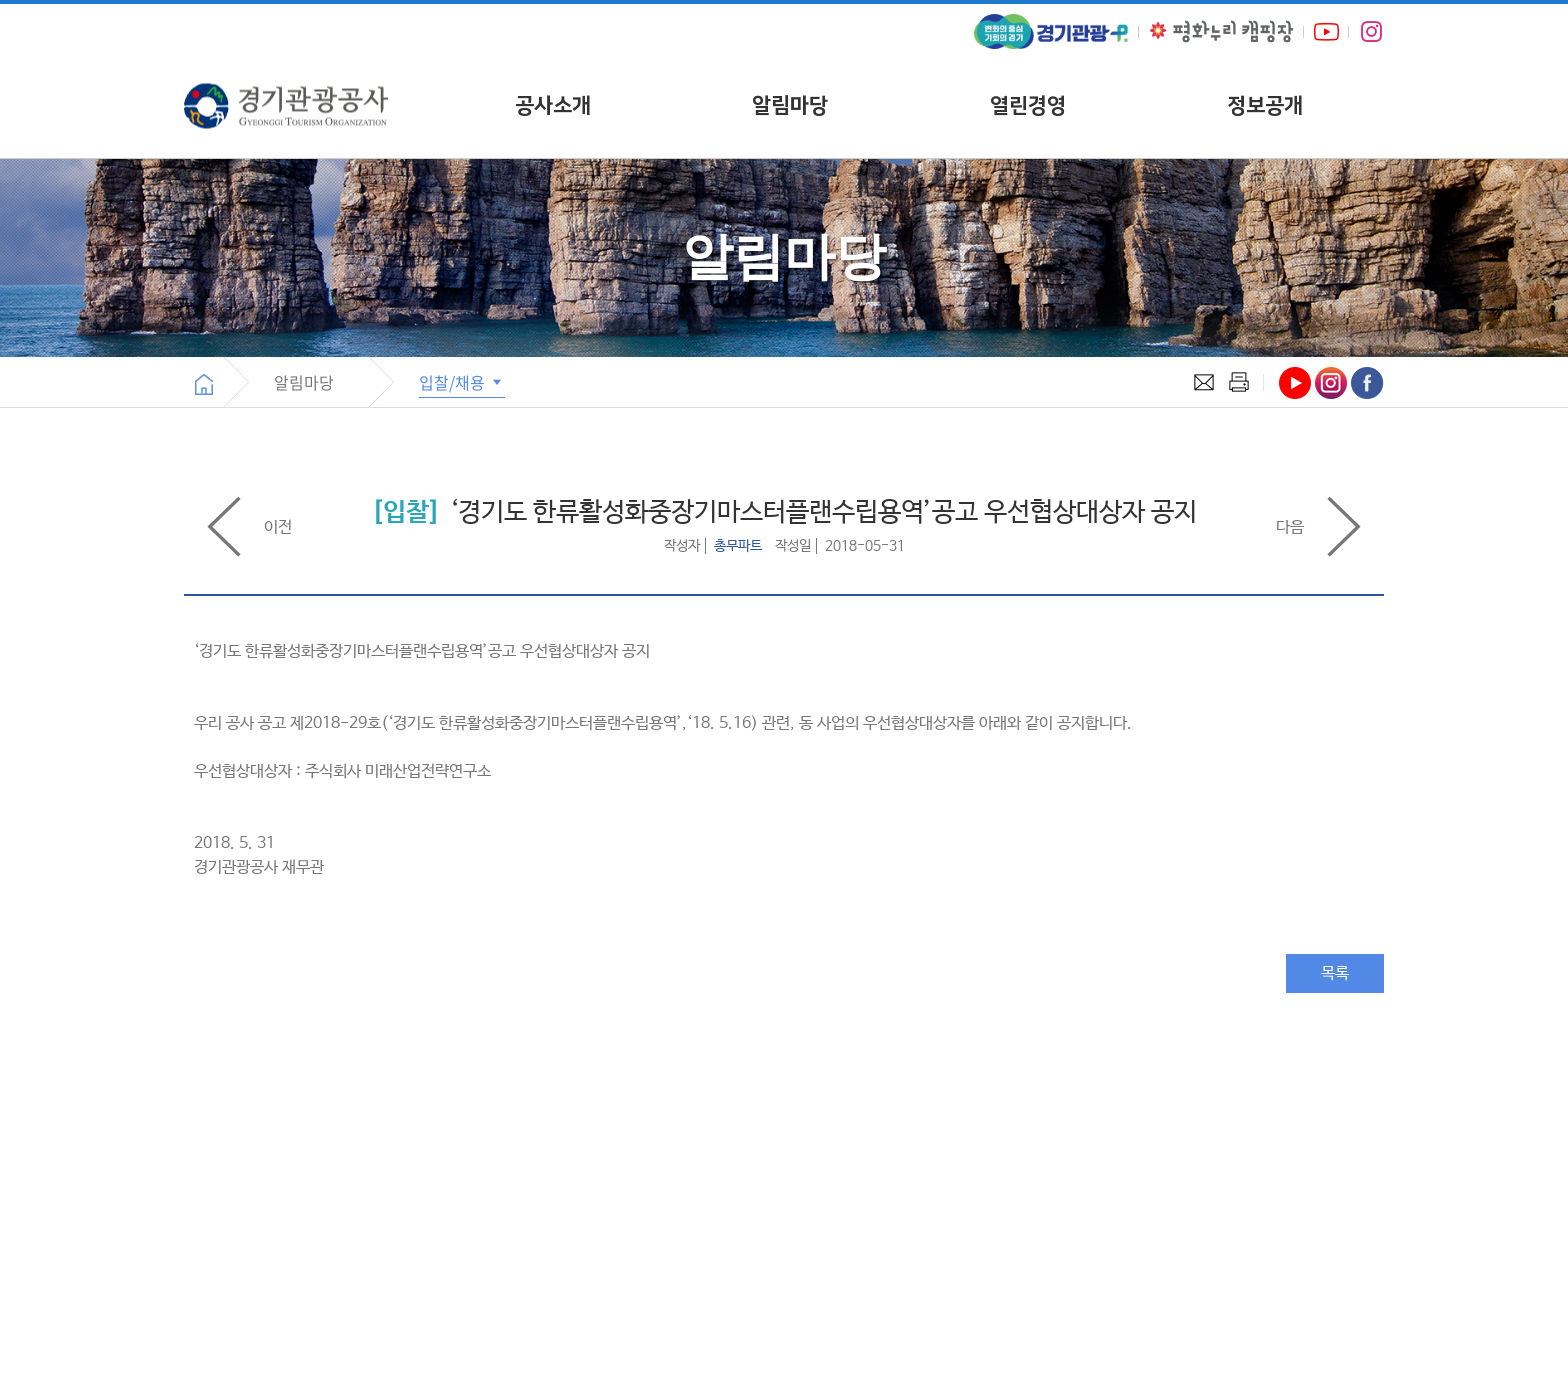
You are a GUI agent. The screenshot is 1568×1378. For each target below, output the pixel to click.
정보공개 (1265, 105)
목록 (1335, 973)
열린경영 (1028, 105)
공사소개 (553, 105)
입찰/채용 (462, 382)
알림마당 (790, 105)
